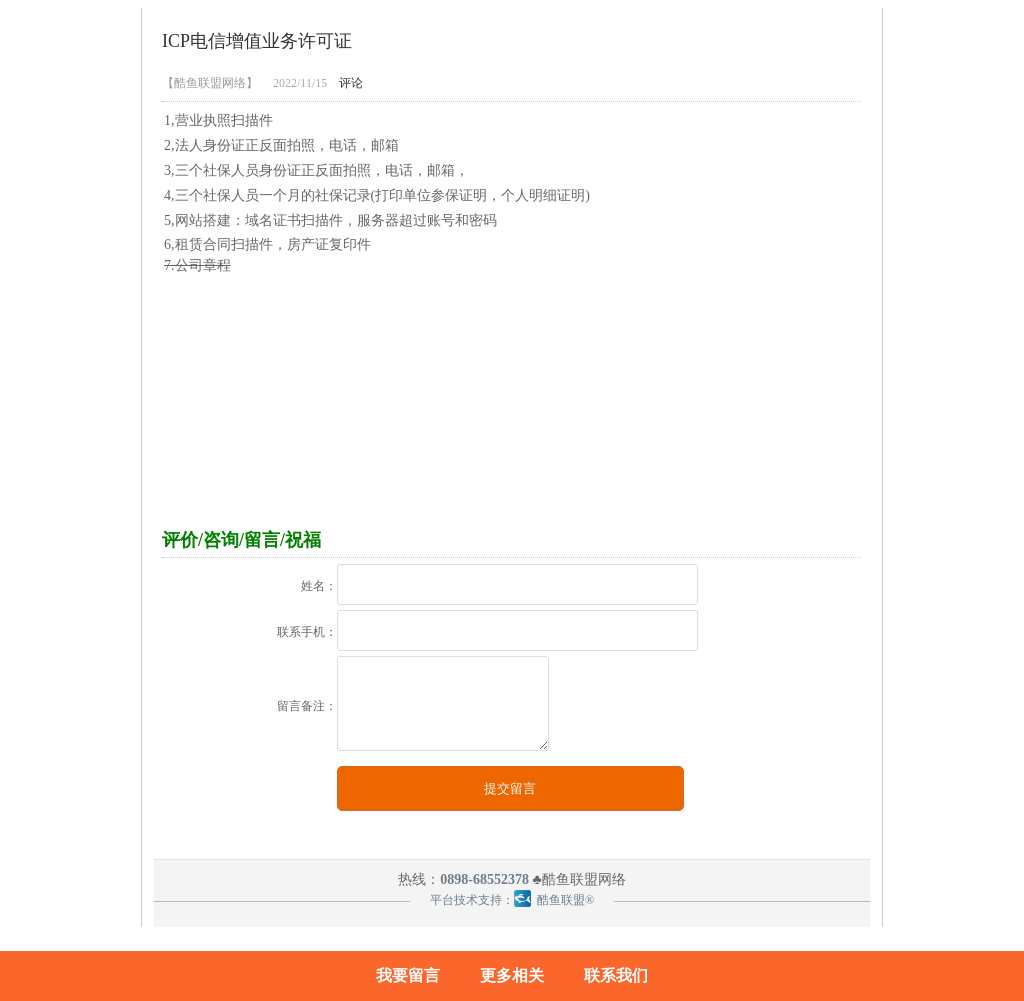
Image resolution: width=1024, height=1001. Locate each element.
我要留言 (408, 975)
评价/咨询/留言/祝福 (241, 540)
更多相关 (512, 975)
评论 (351, 83)
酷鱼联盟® (554, 900)
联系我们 (616, 975)
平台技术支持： (472, 900)
